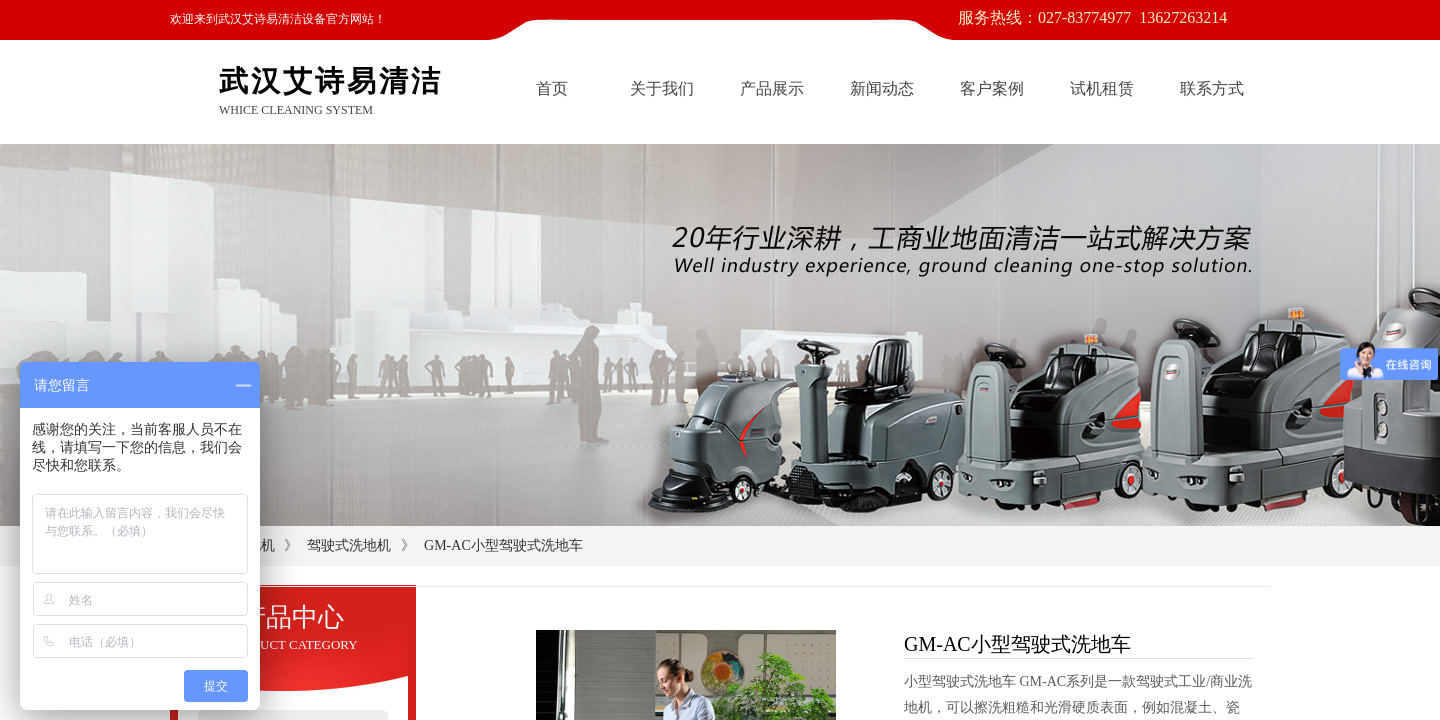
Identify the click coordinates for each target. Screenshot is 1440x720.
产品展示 (772, 88)
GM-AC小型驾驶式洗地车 (503, 545)
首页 (552, 88)
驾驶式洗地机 (349, 545)
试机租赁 (1102, 88)
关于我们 (662, 88)
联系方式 (1212, 88)
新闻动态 (882, 88)
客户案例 (992, 88)
